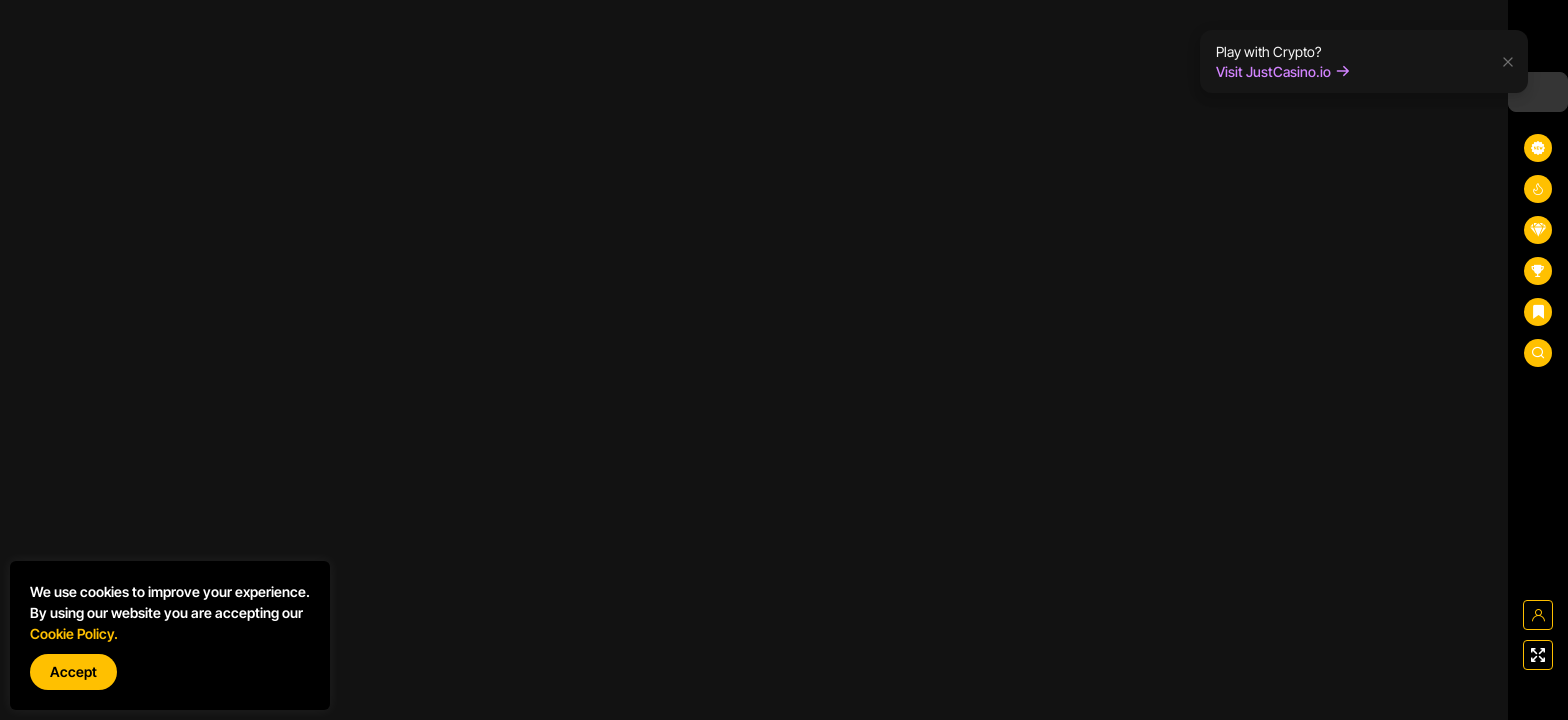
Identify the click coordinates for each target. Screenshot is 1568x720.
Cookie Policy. (74, 633)
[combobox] (1538, 92)
